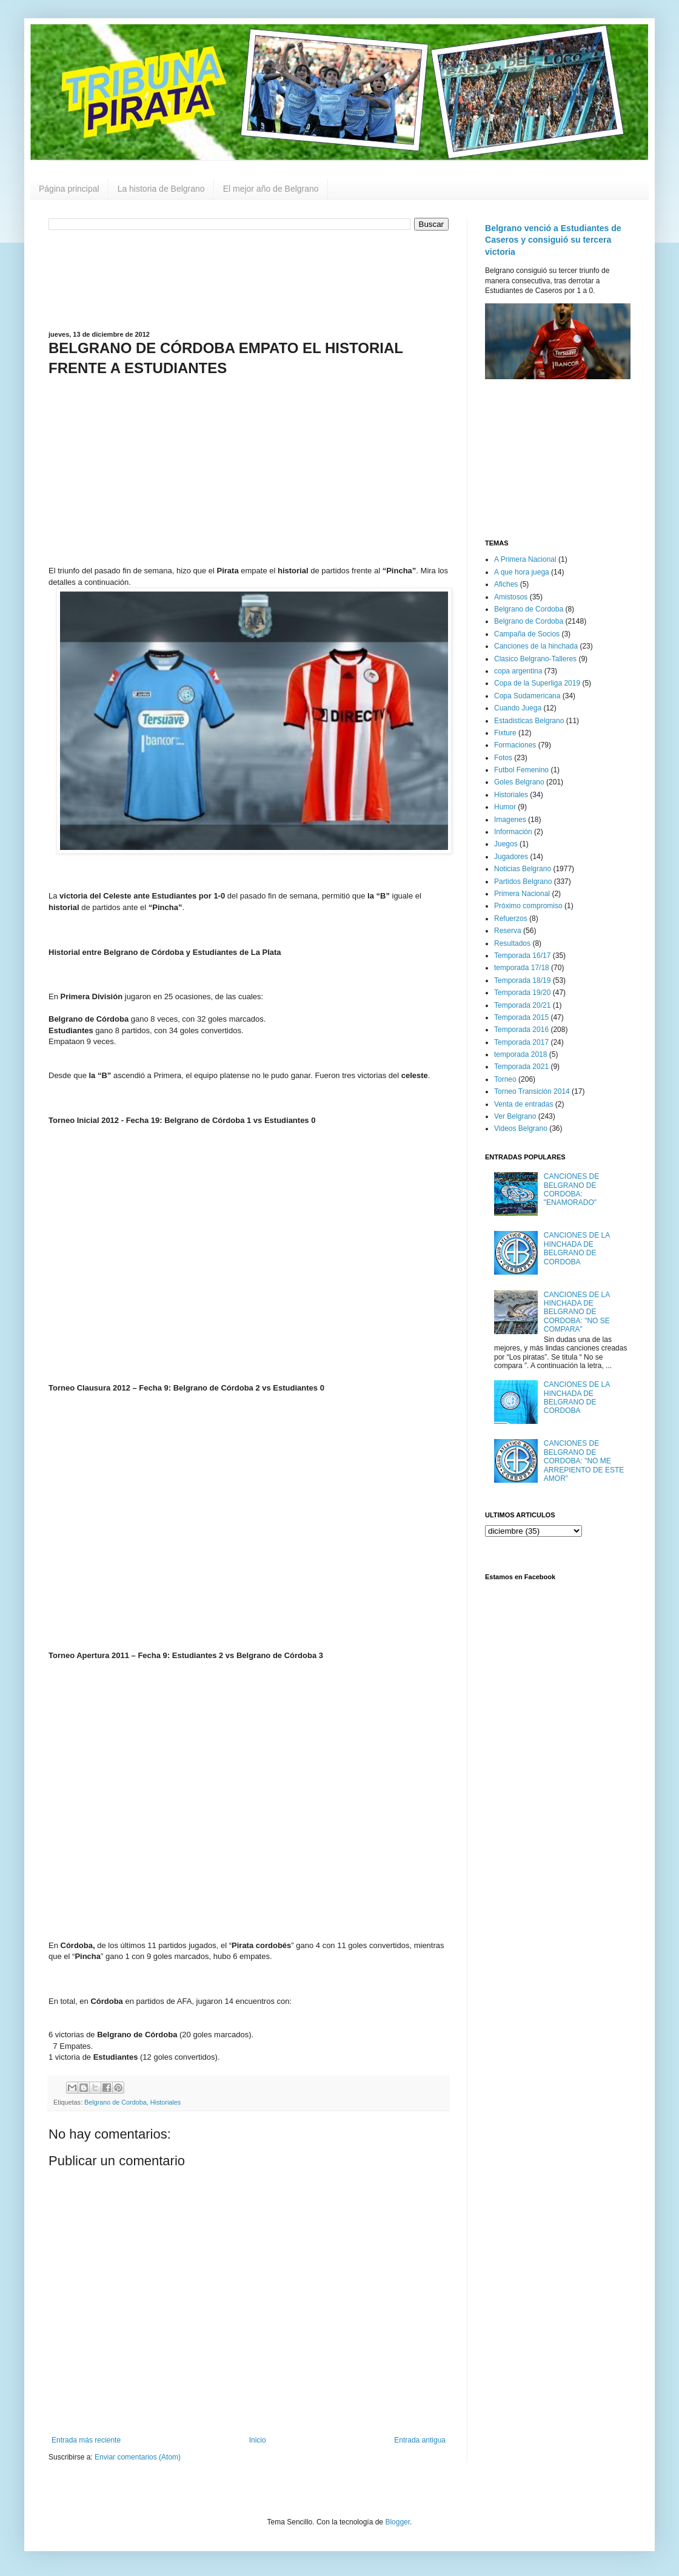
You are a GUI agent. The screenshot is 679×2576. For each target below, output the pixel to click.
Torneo (505, 1079)
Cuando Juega (517, 708)
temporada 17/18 (521, 967)
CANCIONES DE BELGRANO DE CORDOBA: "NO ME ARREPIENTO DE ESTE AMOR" (584, 1461)
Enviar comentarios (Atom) (138, 2457)
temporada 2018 (520, 1054)
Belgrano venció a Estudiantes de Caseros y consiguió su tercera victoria (553, 240)
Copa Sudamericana (527, 696)
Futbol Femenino (521, 770)
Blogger (397, 2522)
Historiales (165, 2102)
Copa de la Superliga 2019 (537, 683)
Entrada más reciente (86, 2440)
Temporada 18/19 (522, 980)
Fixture (505, 733)
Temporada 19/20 (522, 992)
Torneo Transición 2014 (532, 1091)
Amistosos (510, 597)
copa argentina (518, 671)
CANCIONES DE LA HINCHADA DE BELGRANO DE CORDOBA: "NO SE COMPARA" (577, 1312)
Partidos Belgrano (523, 881)
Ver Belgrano (515, 1116)
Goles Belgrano (519, 782)
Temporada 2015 (521, 1017)
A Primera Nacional (525, 559)
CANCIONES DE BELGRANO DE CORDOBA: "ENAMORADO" (571, 1189)
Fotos (503, 758)
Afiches (506, 584)
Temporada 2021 (521, 1066)
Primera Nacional (522, 893)
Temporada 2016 (521, 1029)
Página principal (69, 189)
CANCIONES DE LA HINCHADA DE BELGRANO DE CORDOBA (577, 1248)
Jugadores (511, 856)
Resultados (512, 943)
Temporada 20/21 (522, 1005)
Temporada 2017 (521, 1042)
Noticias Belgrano (522, 869)
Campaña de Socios (527, 634)
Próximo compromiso (528, 906)
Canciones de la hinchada (536, 646)
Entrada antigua (420, 2440)
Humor (505, 807)
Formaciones (515, 745)
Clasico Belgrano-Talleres (535, 659)
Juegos (506, 844)
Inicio (257, 2440)
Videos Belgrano (520, 1128)
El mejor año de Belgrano (271, 189)
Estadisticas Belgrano (529, 720)
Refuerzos (510, 918)
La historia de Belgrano (161, 189)
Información (513, 832)
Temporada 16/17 (522, 955)
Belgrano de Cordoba (115, 2102)
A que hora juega (521, 572)
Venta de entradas (523, 1104)
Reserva (507, 930)
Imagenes (510, 819)
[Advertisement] (249, 279)
